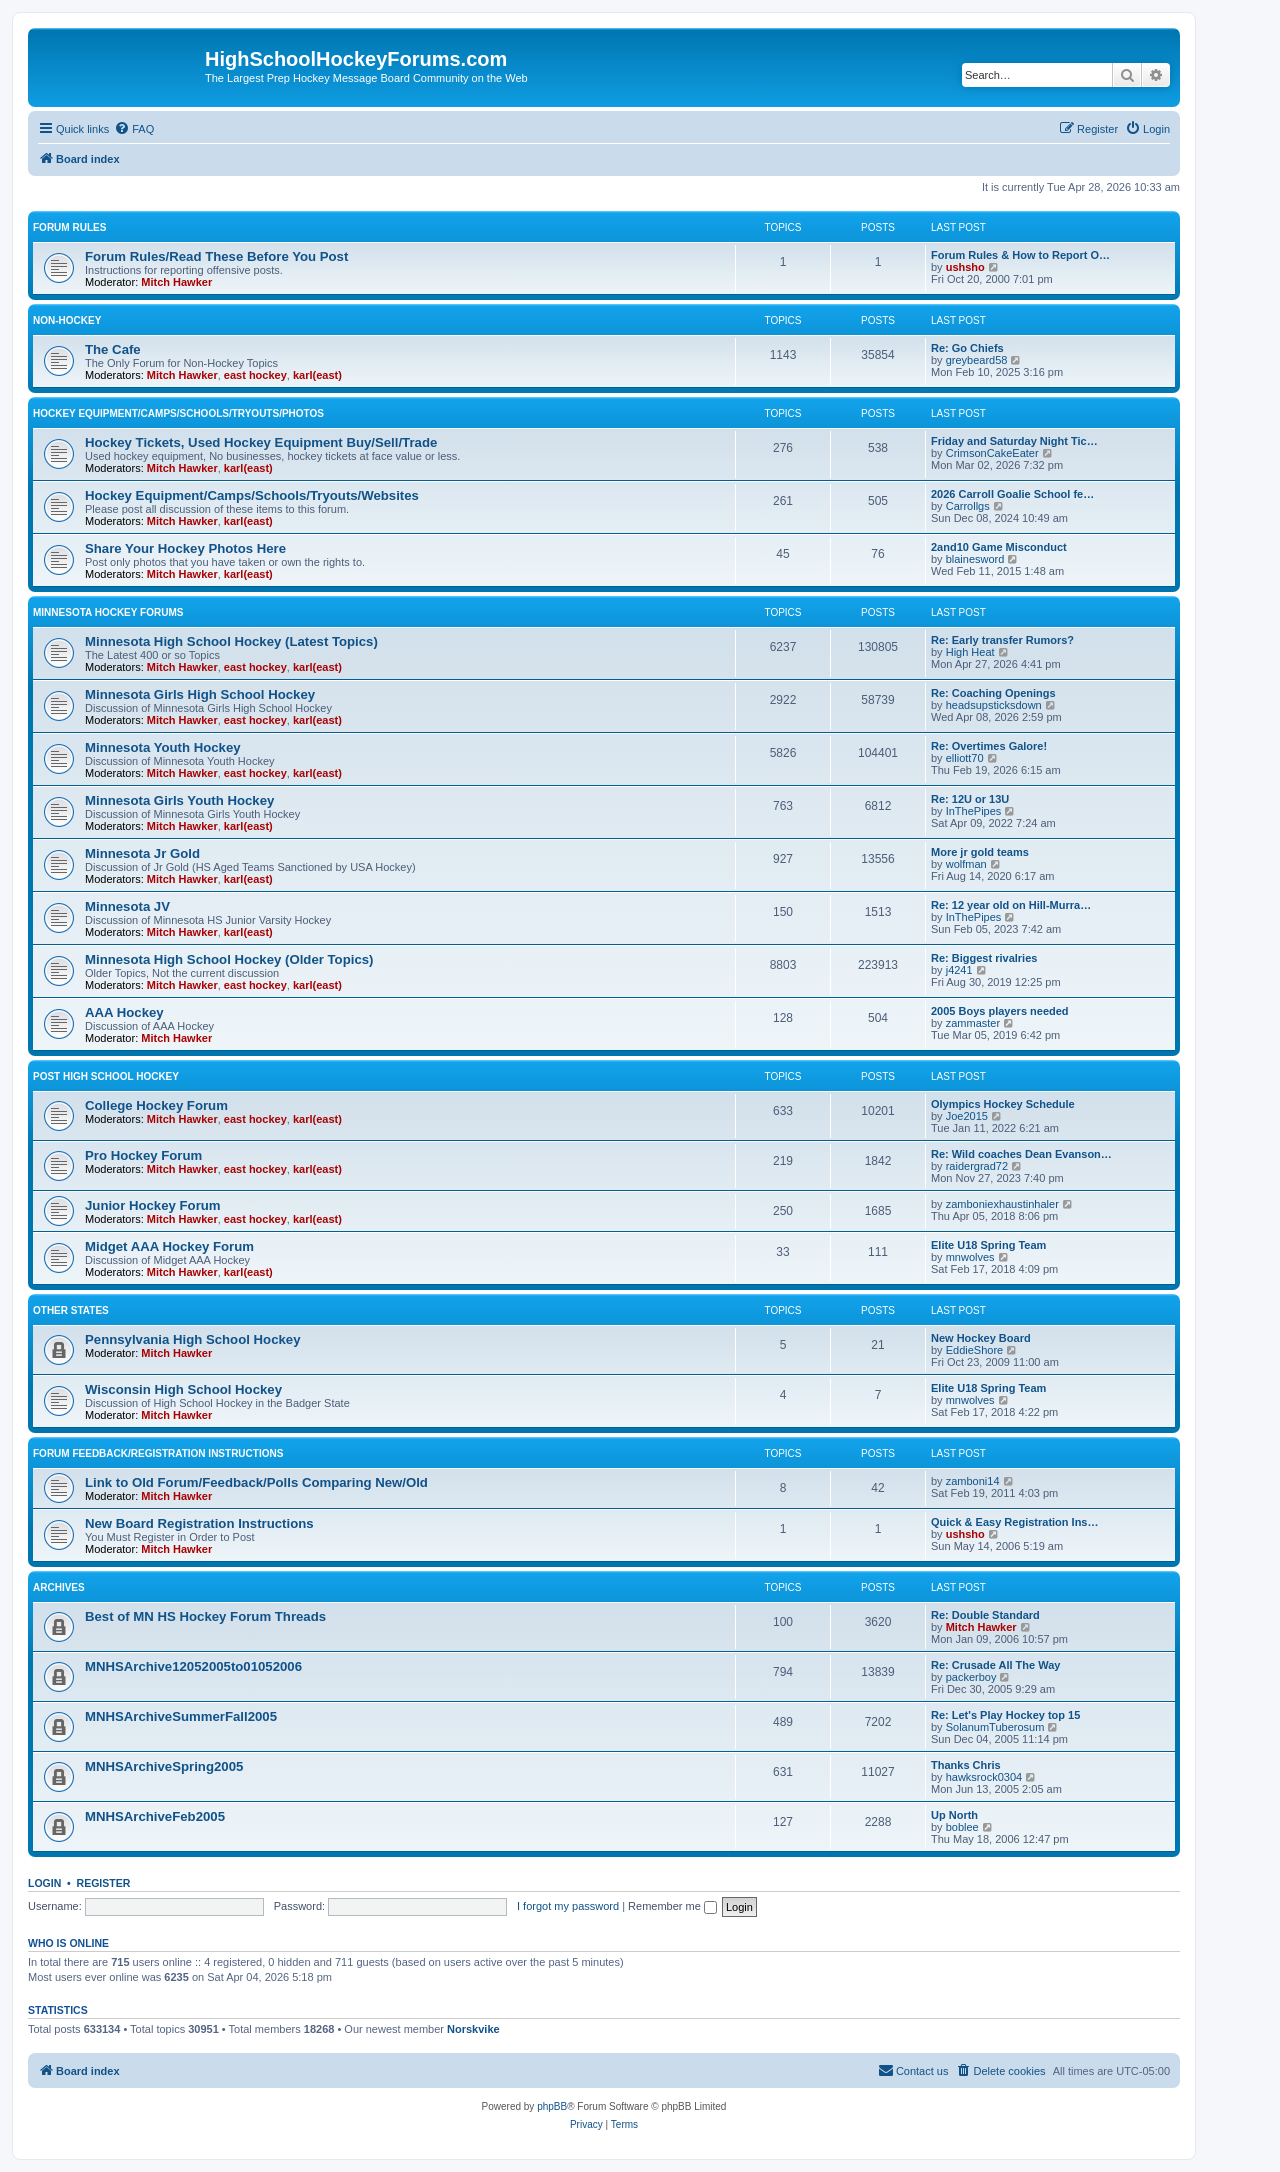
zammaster (973, 1023)
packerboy (971, 1677)
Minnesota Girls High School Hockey (200, 694)
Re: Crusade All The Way (995, 1665)
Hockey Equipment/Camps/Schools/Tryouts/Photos (178, 413)
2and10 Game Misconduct (999, 547)
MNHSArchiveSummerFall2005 (181, 1716)
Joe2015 (967, 1116)
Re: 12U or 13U (970, 799)
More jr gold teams (980, 852)
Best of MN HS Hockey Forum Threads (205, 1616)
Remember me (672, 1906)
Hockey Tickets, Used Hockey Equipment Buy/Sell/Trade (261, 442)
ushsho (965, 267)
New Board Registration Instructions (199, 1523)
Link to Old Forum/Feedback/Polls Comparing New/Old (256, 1482)
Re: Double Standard (985, 1615)
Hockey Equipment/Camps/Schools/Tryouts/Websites (252, 495)
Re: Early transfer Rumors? (1002, 640)
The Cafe (113, 349)
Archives (59, 1587)
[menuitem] (134, 129)
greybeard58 (977, 360)
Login (44, 1883)
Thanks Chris (966, 1765)
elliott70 (965, 758)
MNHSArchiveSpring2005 (164, 1766)
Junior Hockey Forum (153, 1205)
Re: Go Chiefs (967, 348)
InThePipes (974, 811)
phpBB (552, 2106)
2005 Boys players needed (1000, 1011)
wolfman (966, 864)
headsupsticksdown (994, 705)
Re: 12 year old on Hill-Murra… (1011, 905)
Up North (954, 1815)
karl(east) (317, 375)
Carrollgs (968, 506)
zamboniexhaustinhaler (1002, 1204)
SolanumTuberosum (995, 1727)
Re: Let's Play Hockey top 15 (1005, 1715)
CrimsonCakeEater (992, 453)
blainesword (975, 559)
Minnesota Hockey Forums (108, 612)
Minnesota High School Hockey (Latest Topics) (231, 641)
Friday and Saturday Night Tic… (1014, 441)
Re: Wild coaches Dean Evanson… (1021, 1154)
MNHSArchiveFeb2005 (155, 1816)
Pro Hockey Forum (143, 1155)
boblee (962, 1827)
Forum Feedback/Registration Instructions (158, 1453)
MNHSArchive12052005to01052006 (193, 1666)
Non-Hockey (67, 320)
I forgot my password (568, 1906)
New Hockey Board (981, 1338)
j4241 (959, 970)
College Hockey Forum (156, 1105)
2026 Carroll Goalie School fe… (1012, 494)
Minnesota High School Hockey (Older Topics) (229, 959)
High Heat (970, 652)
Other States (71, 1310)
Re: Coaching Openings (993, 693)
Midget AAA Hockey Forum (169, 1246)
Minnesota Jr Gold (142, 853)
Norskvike (473, 2029)
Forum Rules (69, 227)
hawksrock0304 (984, 1777)
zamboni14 (973, 1481)
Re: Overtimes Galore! (989, 746)
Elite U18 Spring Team (988, 1245)
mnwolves (970, 1257)
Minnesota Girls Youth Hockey (179, 800)
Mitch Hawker (176, 282)
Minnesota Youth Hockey (163, 747)
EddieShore (975, 1350)
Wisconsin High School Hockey (183, 1389)
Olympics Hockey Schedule (1003, 1104)
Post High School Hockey (106, 1076)
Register (104, 1883)
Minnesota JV (127, 906)
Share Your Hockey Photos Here (185, 548)
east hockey (255, 375)
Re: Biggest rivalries (984, 958)
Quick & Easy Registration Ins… (1015, 1522)
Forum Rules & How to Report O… (1020, 255)
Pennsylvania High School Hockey (192, 1339)
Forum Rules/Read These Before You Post (216, 256)
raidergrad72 (977, 1166)
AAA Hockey (124, 1012)
